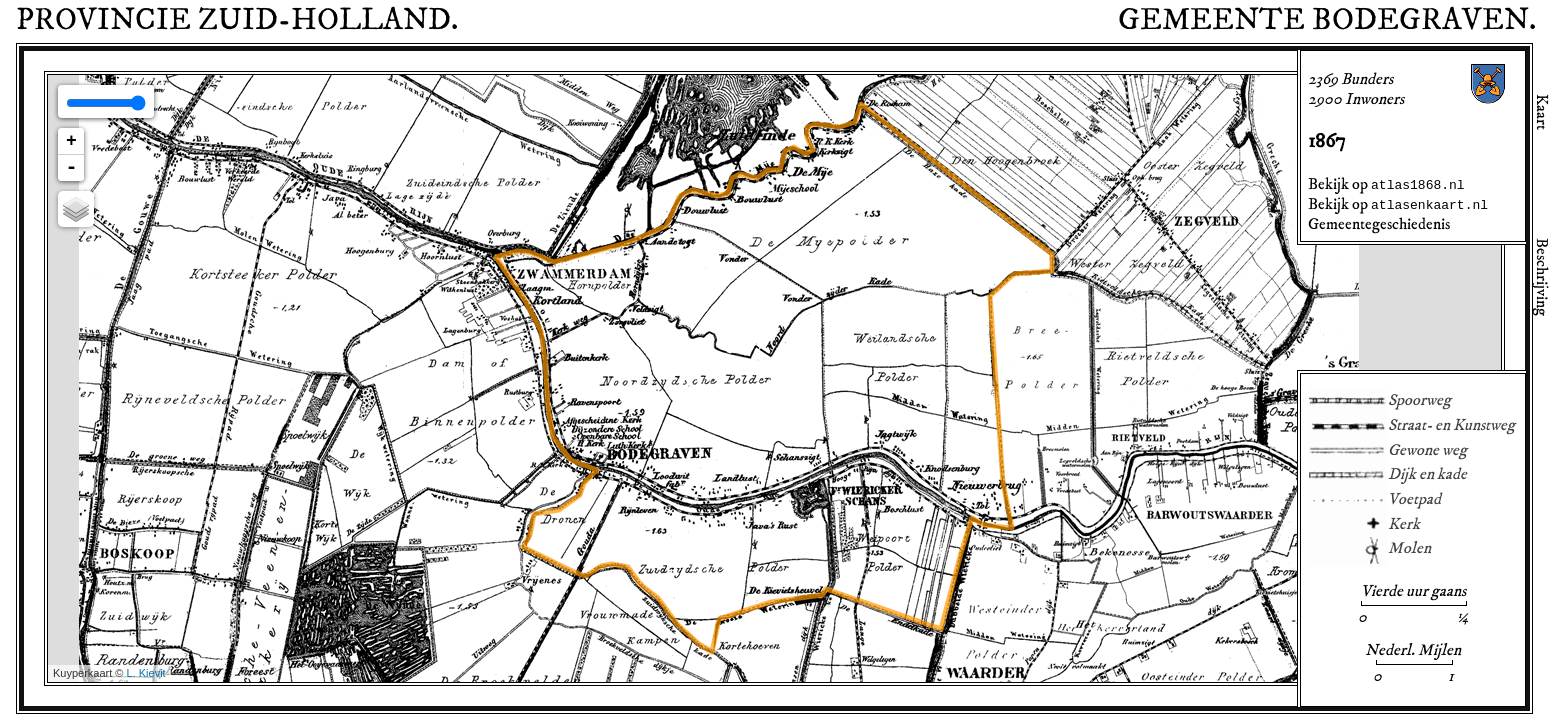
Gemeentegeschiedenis (1379, 224)
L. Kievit (146, 673)
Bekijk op (1386, 184)
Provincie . (237, 20)
